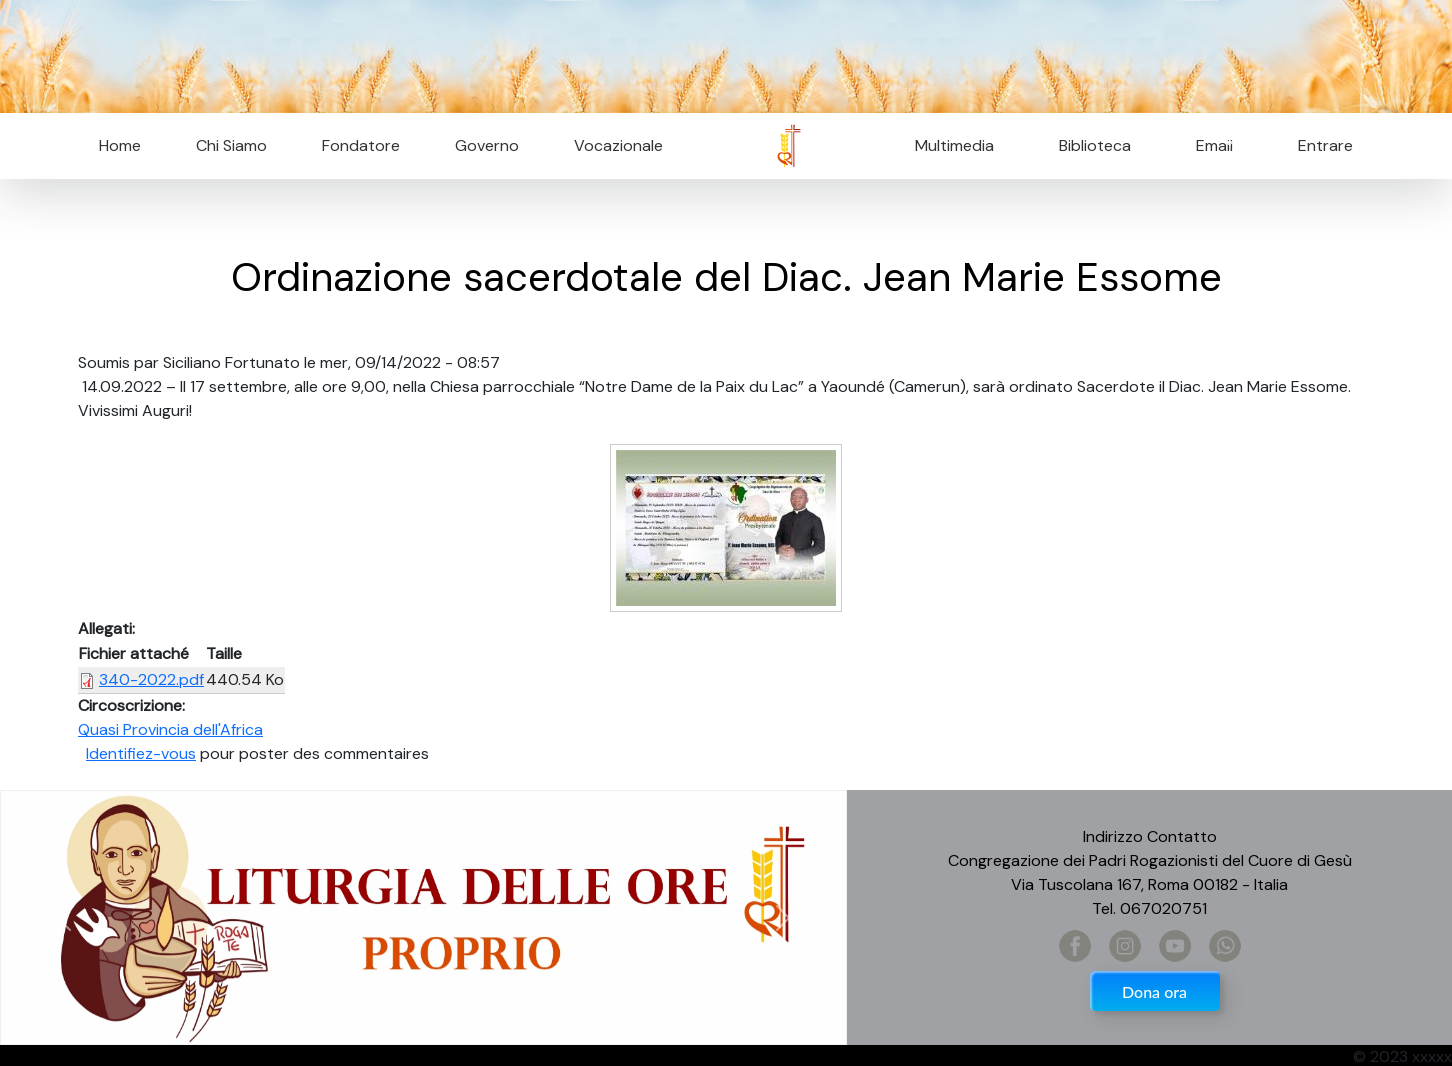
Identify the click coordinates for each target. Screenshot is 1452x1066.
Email (1208, 145)
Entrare (1325, 145)
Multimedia (954, 145)
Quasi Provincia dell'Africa (170, 729)
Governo (487, 145)
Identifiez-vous (141, 753)
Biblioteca (1095, 145)
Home (120, 145)
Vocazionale (618, 145)
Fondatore (361, 145)
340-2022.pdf (151, 679)
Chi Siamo (231, 145)
